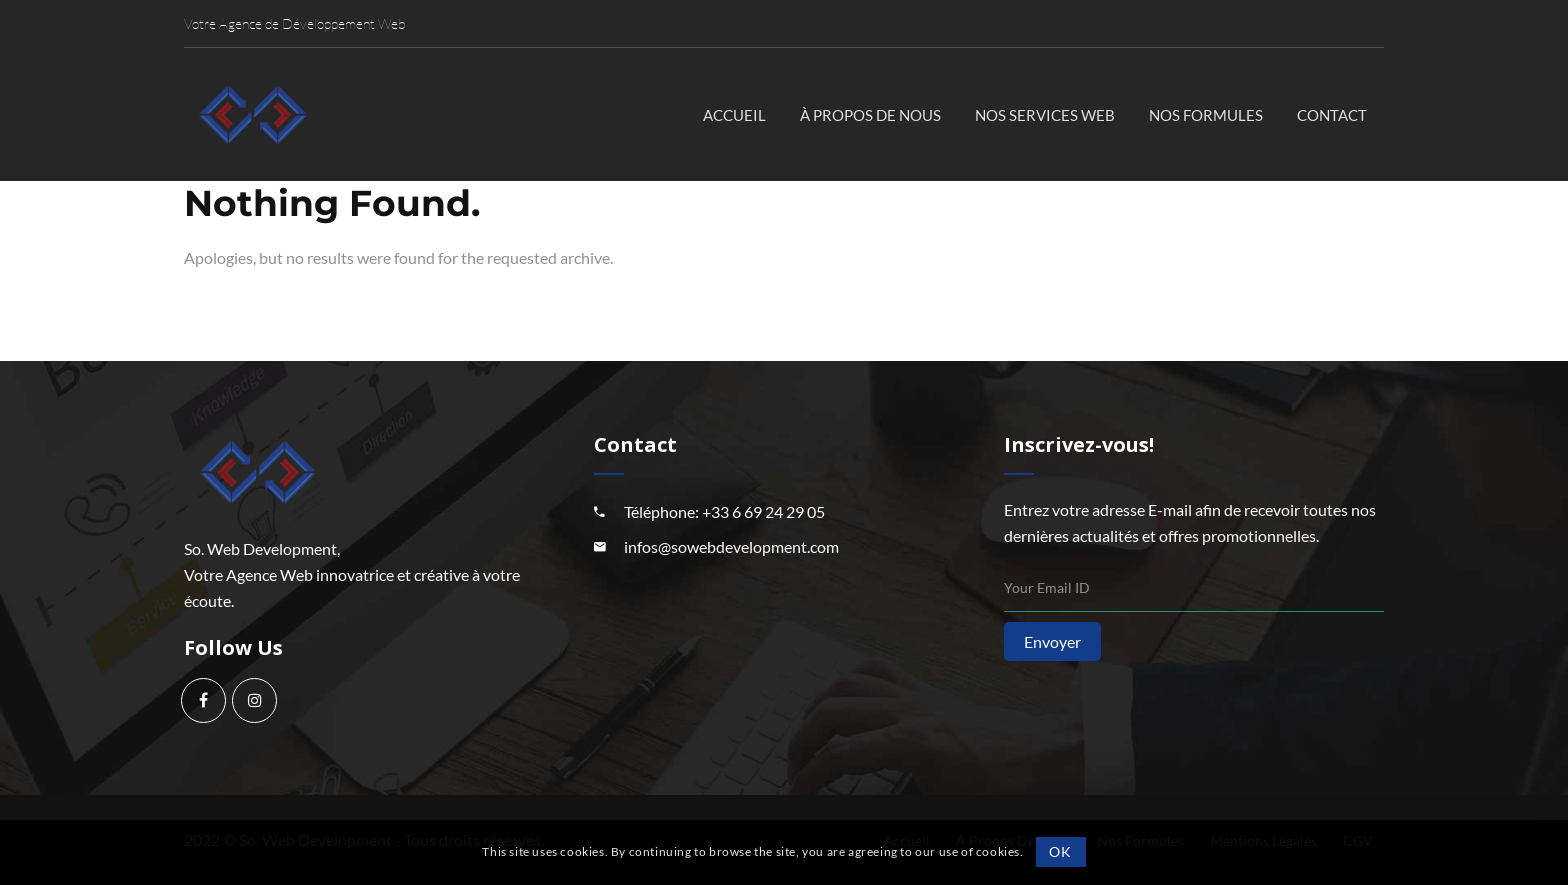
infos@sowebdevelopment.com (731, 546)
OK (1060, 851)
